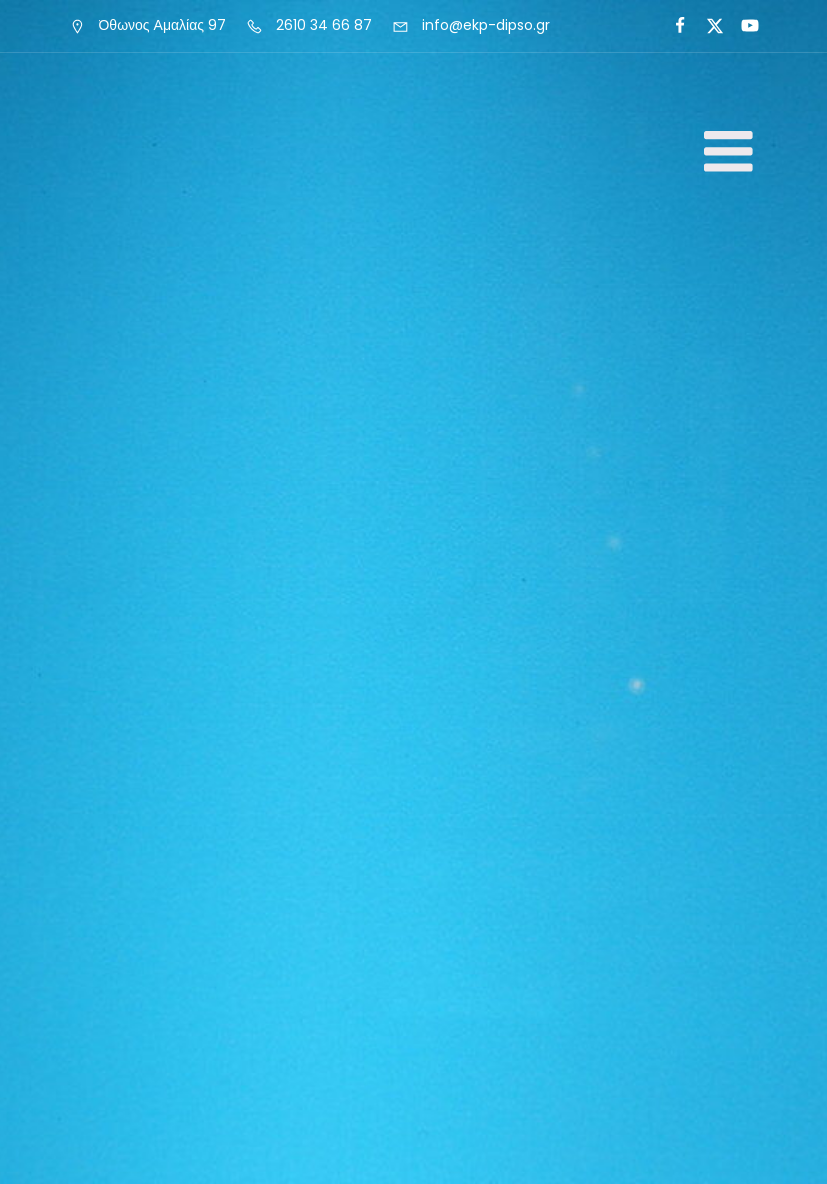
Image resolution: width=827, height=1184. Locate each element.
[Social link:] (671, 26)
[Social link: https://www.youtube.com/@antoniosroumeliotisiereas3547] (741, 26)
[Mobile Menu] (729, 153)
